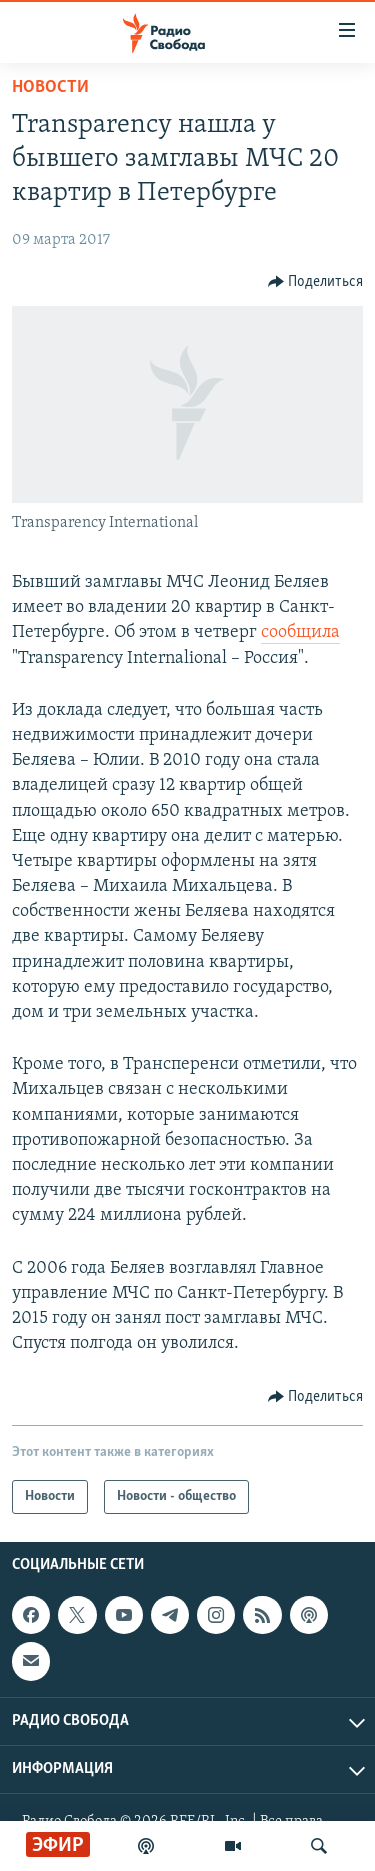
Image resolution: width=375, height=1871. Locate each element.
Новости (50, 87)
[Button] (316, 282)
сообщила (300, 632)
